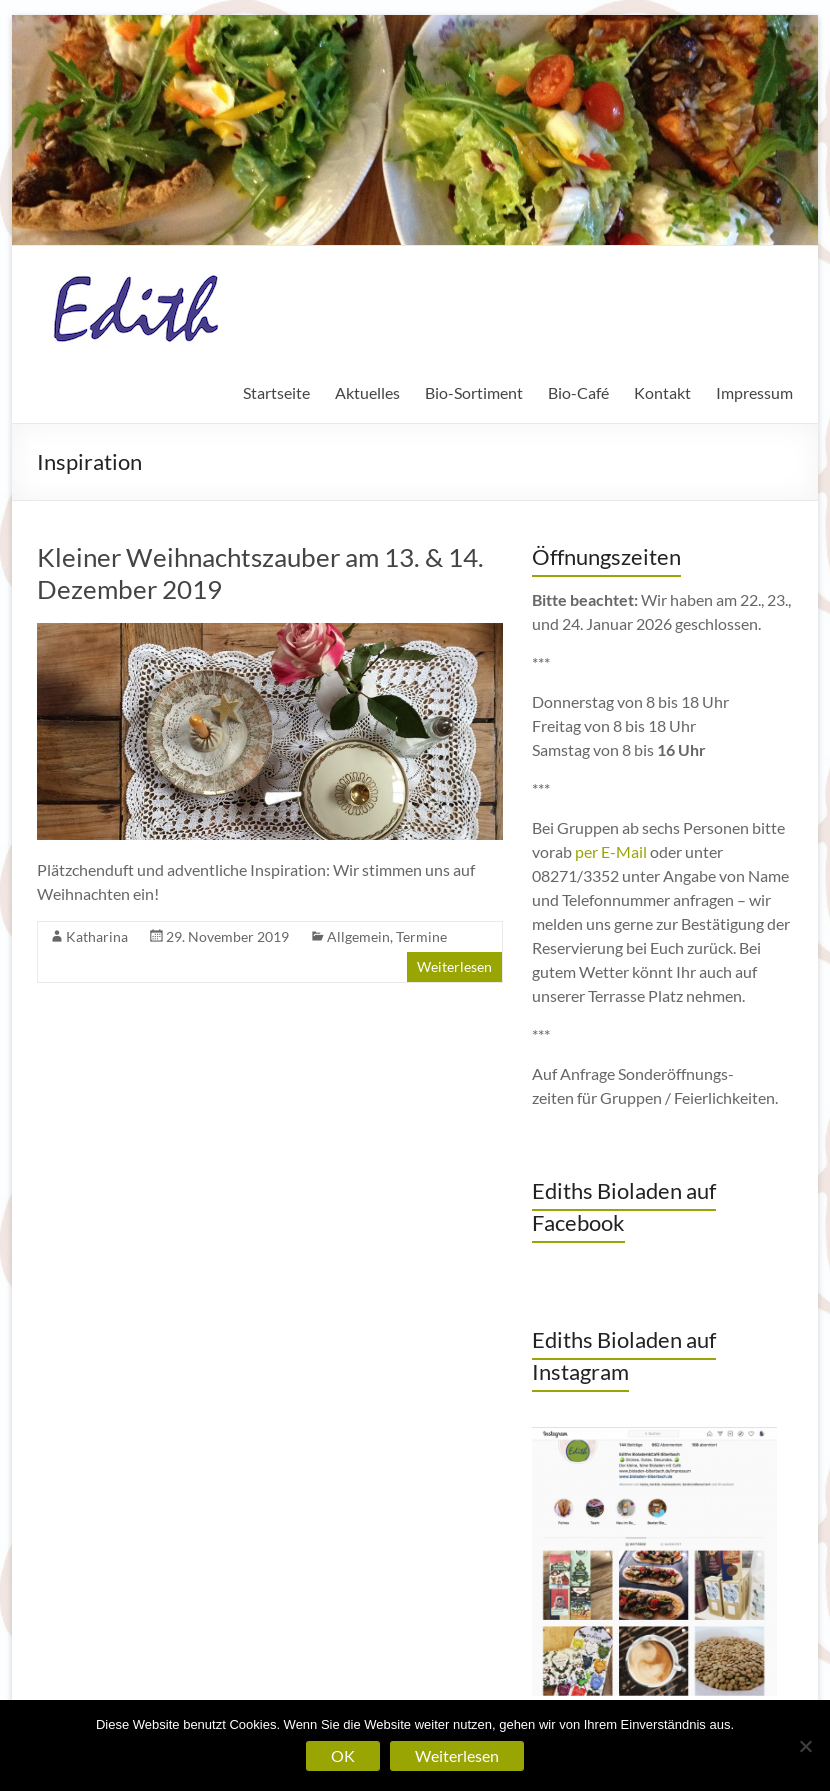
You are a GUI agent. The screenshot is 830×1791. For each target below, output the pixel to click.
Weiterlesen (454, 966)
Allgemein (358, 936)
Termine (421, 936)
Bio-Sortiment (474, 392)
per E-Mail (611, 851)
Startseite (276, 392)
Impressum (754, 392)
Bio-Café (578, 392)
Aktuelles (367, 392)
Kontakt (662, 392)
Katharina (97, 936)
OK (343, 1755)
